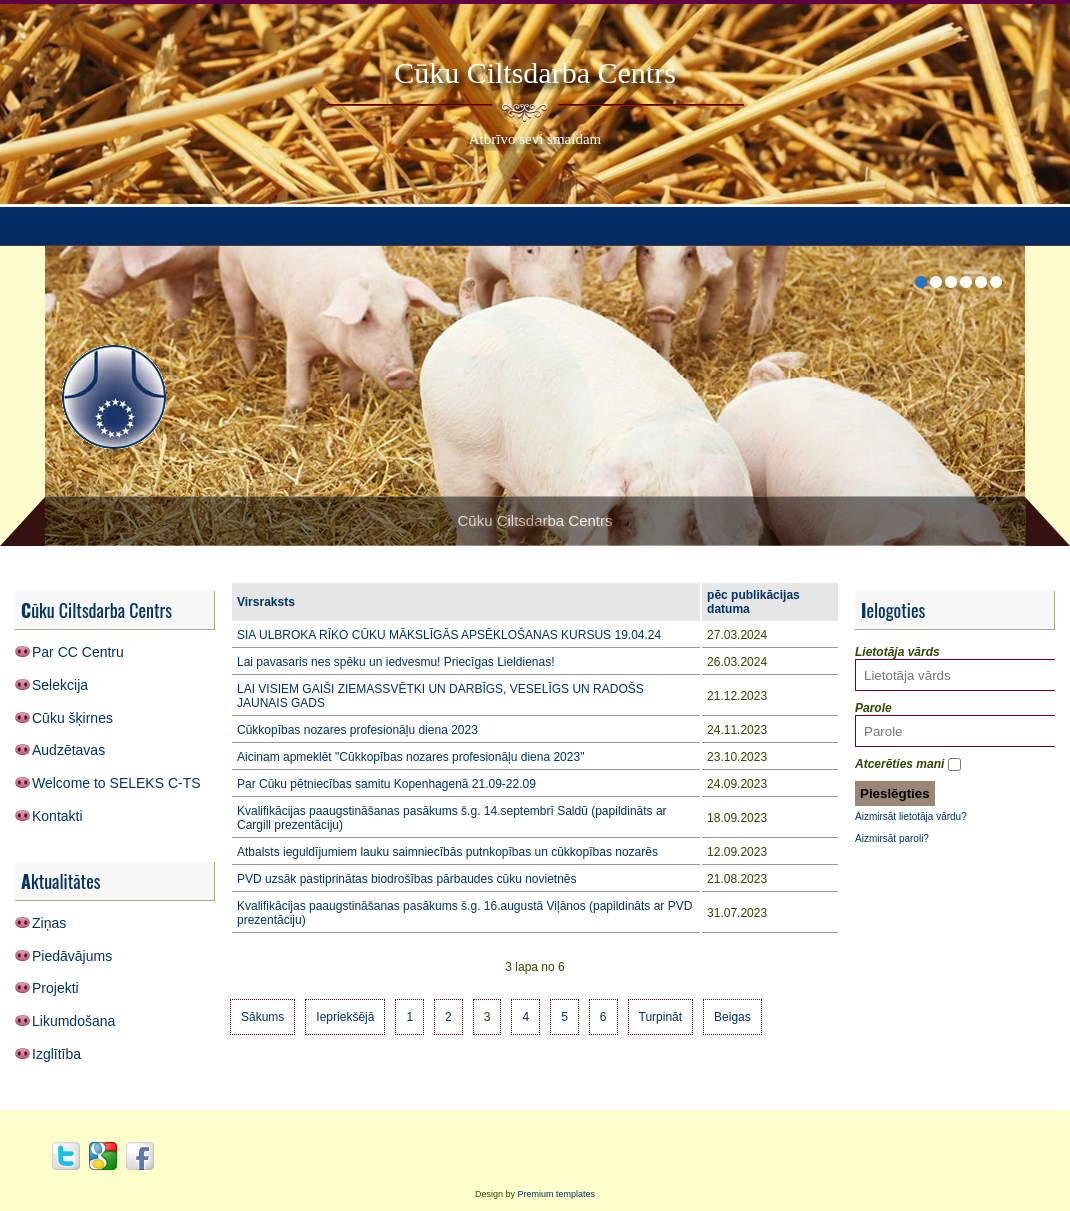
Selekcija (60, 685)
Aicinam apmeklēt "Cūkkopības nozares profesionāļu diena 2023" (410, 757)
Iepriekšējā (345, 1017)
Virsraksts (266, 602)
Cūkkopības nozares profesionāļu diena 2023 (357, 730)
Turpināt (661, 1017)
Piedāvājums (72, 956)
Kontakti (57, 816)
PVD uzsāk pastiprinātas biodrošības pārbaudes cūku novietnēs (407, 879)
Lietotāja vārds (897, 652)
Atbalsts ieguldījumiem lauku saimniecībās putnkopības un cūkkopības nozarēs (447, 852)
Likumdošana (73, 1021)
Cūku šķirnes (72, 718)
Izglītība (56, 1054)
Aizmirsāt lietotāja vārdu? (911, 816)
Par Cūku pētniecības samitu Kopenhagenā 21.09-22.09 (386, 784)
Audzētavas (68, 750)
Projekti (55, 988)
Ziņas (49, 923)
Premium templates (557, 1194)
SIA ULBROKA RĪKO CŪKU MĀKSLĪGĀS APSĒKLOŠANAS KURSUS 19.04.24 (449, 635)
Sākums (262, 1017)
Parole (873, 708)
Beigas (732, 1017)
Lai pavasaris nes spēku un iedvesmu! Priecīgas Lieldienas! (396, 662)
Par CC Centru (78, 652)
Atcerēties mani (899, 764)
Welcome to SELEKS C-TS (116, 783)
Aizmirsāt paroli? (892, 838)
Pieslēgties (895, 793)
